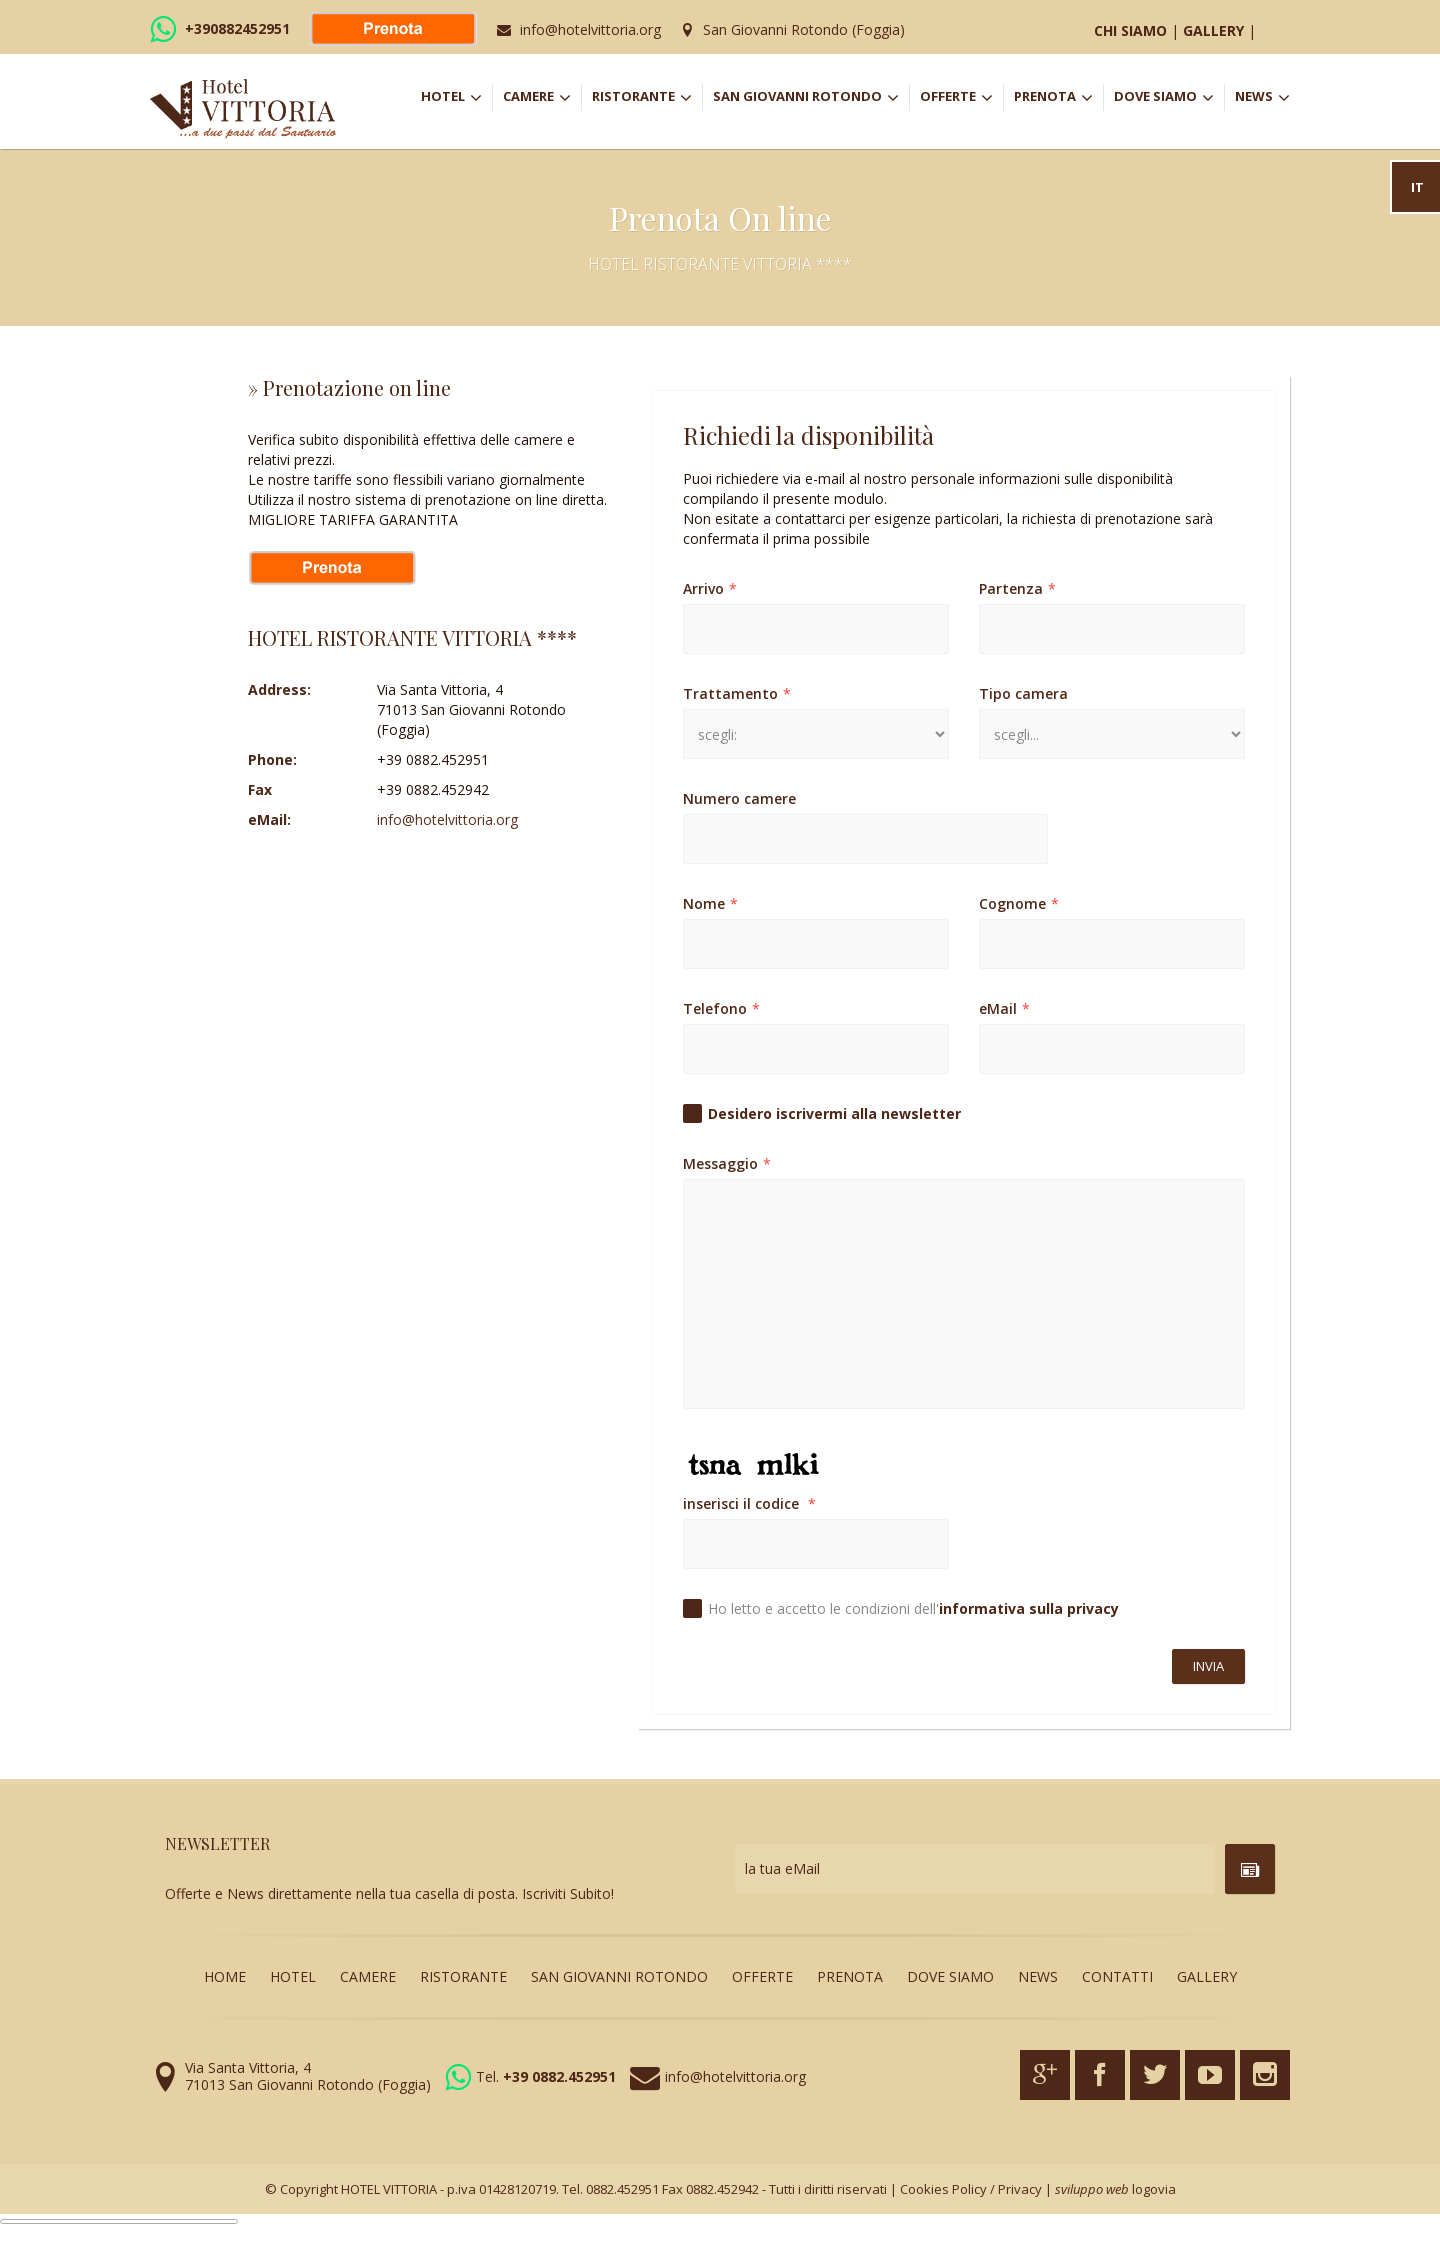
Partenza (1017, 588)
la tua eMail (782, 1868)
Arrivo (710, 588)
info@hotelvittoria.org (590, 29)
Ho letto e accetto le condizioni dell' (913, 1608)
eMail (1004, 1008)
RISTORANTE (647, 98)
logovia (1154, 2189)
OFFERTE (961, 98)
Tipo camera (1023, 693)
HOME (225, 1976)
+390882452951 (237, 28)
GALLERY (1213, 30)
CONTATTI (1117, 1976)
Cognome (1019, 903)
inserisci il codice (749, 1503)
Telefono (721, 1008)
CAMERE (542, 98)
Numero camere (739, 798)
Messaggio (727, 1163)
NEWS (1262, 98)
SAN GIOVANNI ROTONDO (811, 98)
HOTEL (456, 98)
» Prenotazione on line (349, 387)
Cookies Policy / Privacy (971, 2189)
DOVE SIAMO (1164, 98)
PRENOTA (1058, 98)
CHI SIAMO (1130, 30)
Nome (710, 903)
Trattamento (737, 693)
